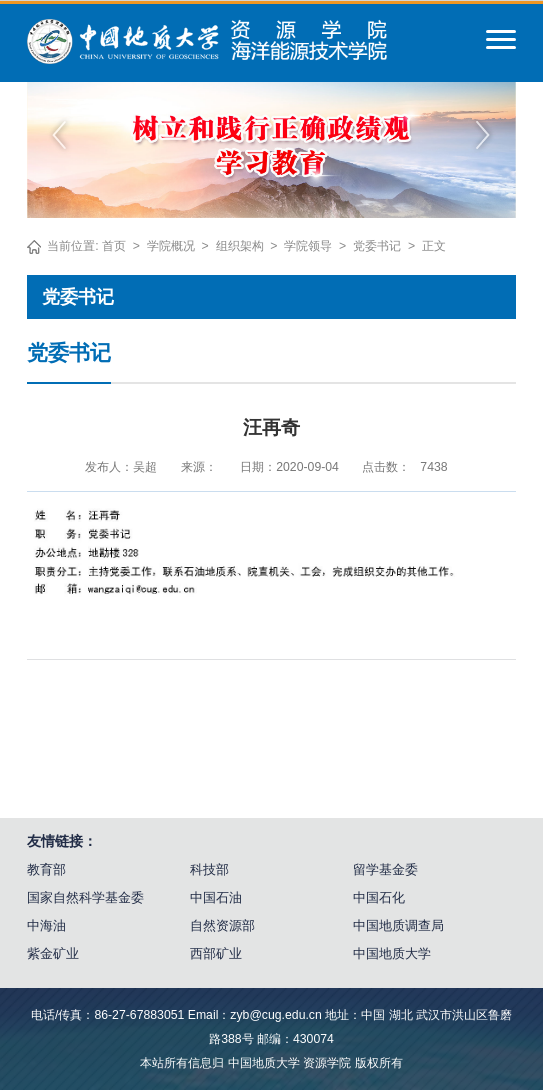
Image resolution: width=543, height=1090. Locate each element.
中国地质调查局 (398, 925)
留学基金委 (385, 869)
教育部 (46, 869)
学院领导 (308, 246)
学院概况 (171, 246)
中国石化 (379, 897)
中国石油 (216, 897)
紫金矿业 (53, 953)
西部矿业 (216, 953)
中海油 (46, 925)
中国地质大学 (392, 953)
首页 (114, 246)
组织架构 (240, 246)
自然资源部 (222, 925)
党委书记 (377, 246)
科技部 (209, 869)
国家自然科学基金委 (85, 897)
